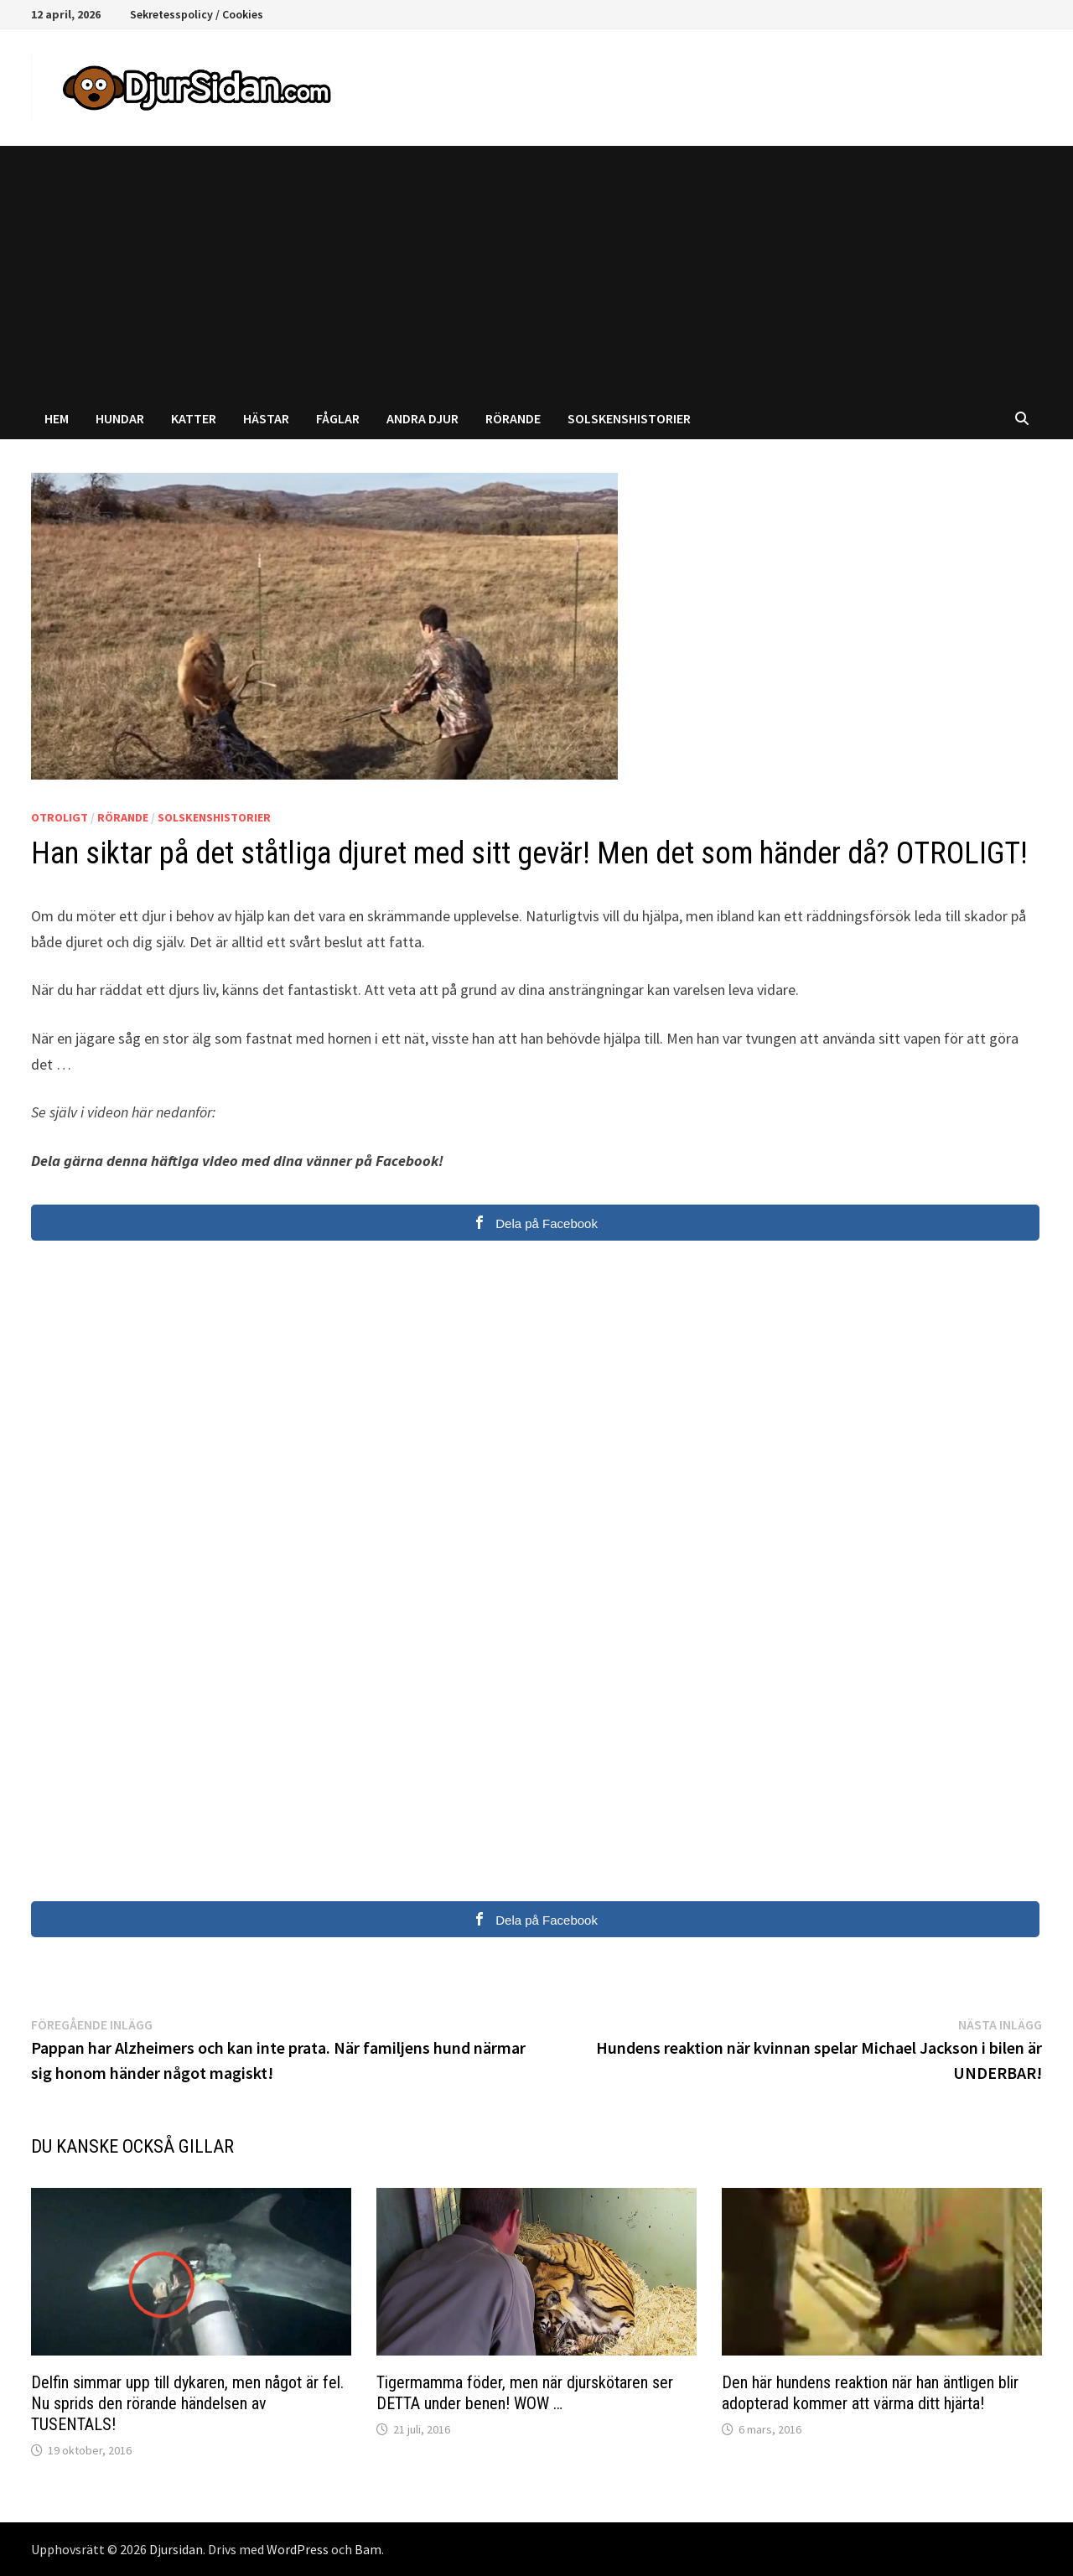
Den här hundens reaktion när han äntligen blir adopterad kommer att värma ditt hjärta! (870, 2392)
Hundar (120, 418)
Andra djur (422, 418)
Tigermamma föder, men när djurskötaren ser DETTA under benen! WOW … (524, 2392)
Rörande (513, 418)
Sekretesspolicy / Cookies (196, 14)
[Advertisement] (536, 271)
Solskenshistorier (629, 418)
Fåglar (338, 418)
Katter (193, 418)
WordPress (298, 2549)
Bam (368, 2549)
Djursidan (176, 2549)
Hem (56, 418)
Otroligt (59, 817)
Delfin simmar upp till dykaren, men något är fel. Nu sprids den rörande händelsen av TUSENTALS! (187, 2403)
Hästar (266, 418)
